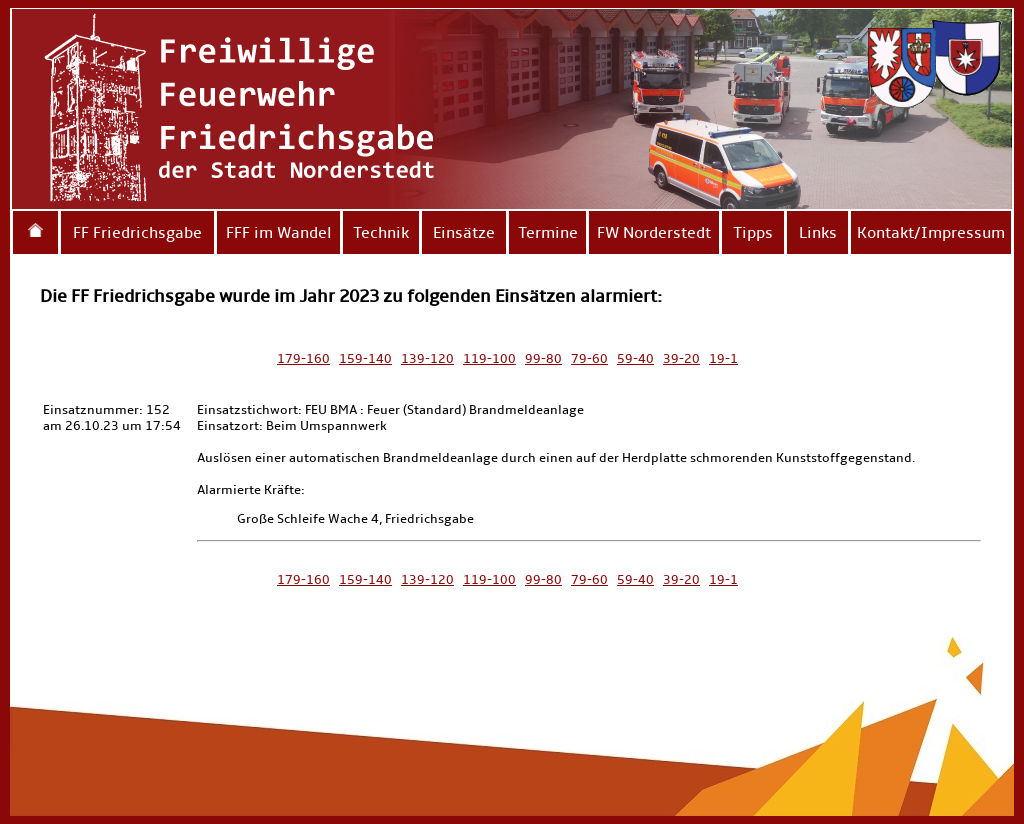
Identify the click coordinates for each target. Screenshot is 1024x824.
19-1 (723, 359)
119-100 (489, 359)
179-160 (303, 359)
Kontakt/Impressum (931, 232)
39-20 (681, 359)
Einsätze (464, 232)
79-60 (589, 359)
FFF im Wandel (279, 232)
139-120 (427, 359)
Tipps (753, 232)
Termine (548, 232)
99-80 (543, 359)
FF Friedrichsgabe (137, 232)
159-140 (365, 359)
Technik (381, 232)
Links (818, 232)
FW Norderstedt (654, 232)
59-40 (635, 359)
